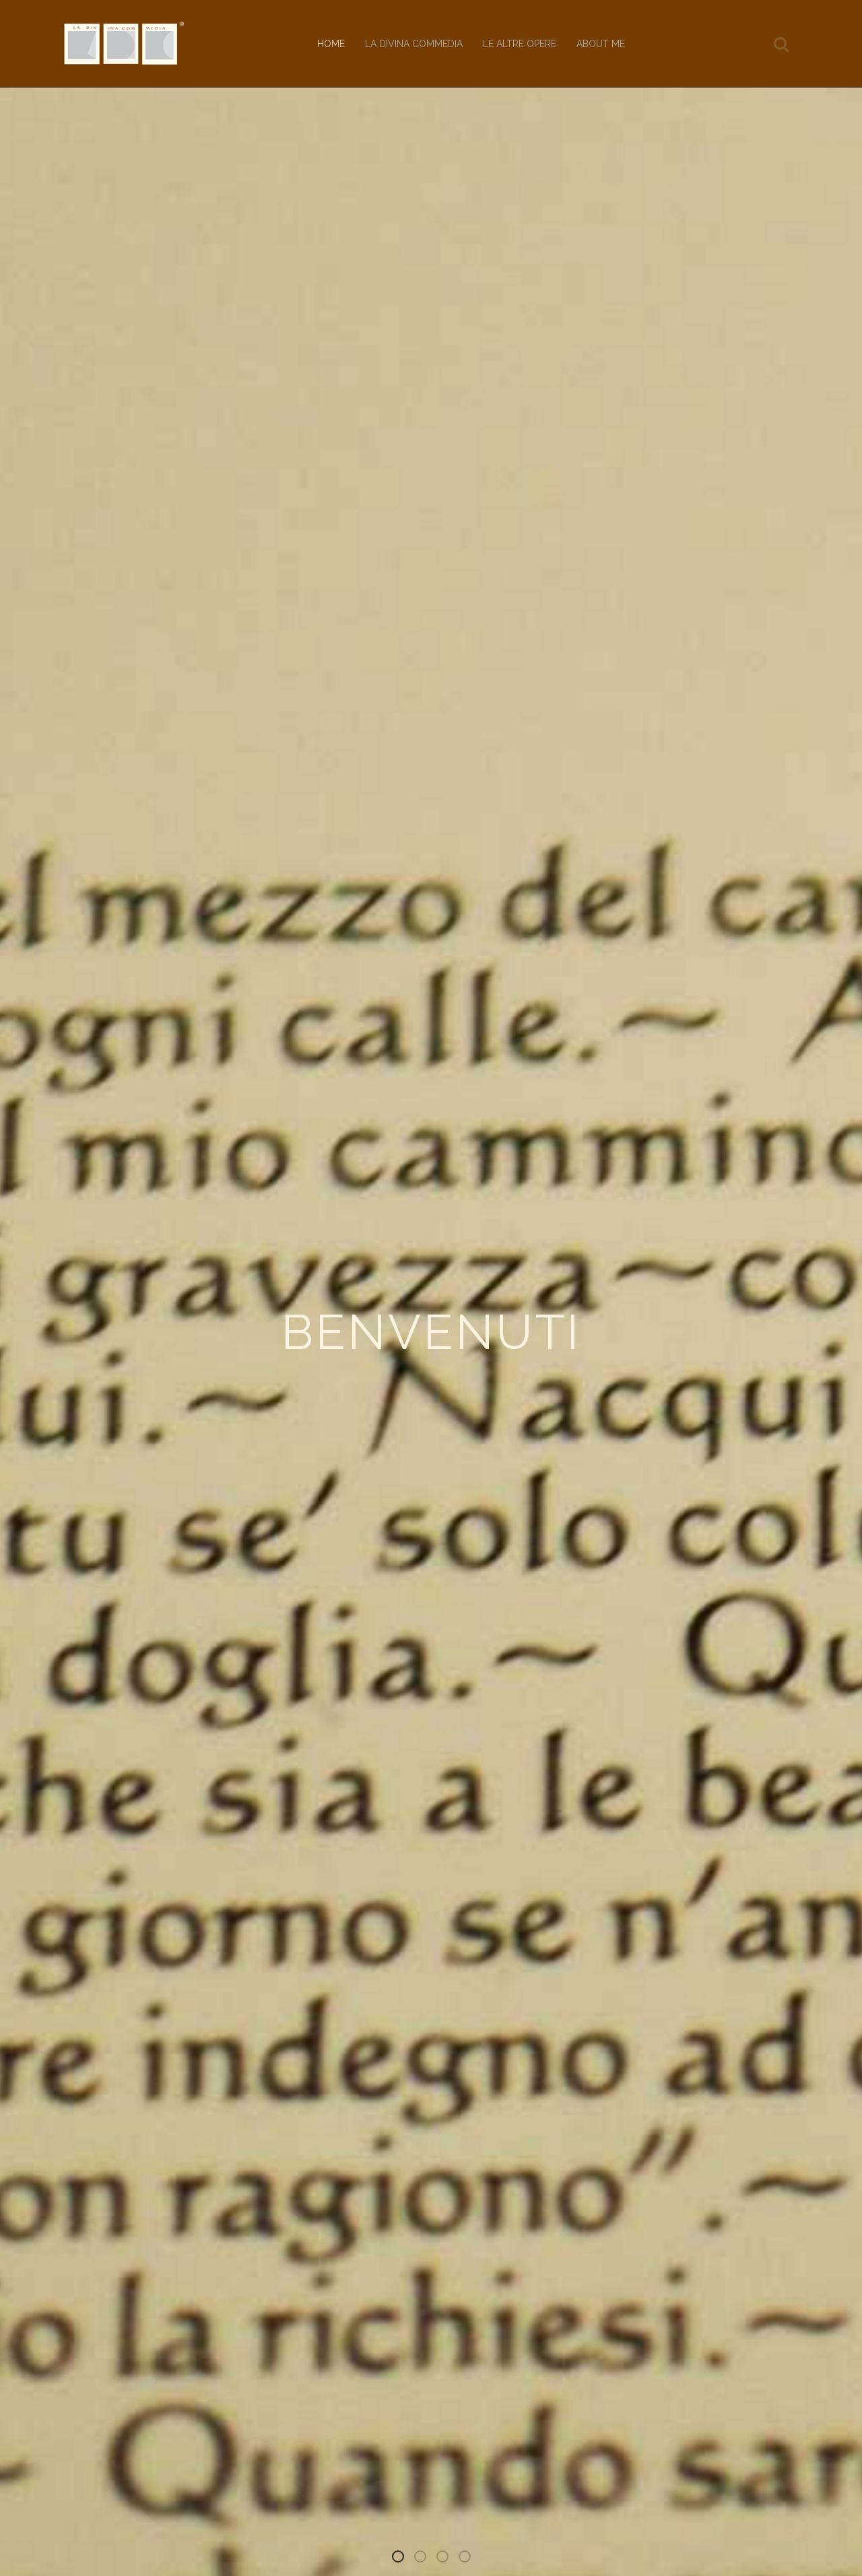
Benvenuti (403, 2559)
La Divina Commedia (414, 43)
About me (600, 43)
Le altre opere (519, 43)
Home (331, 43)
